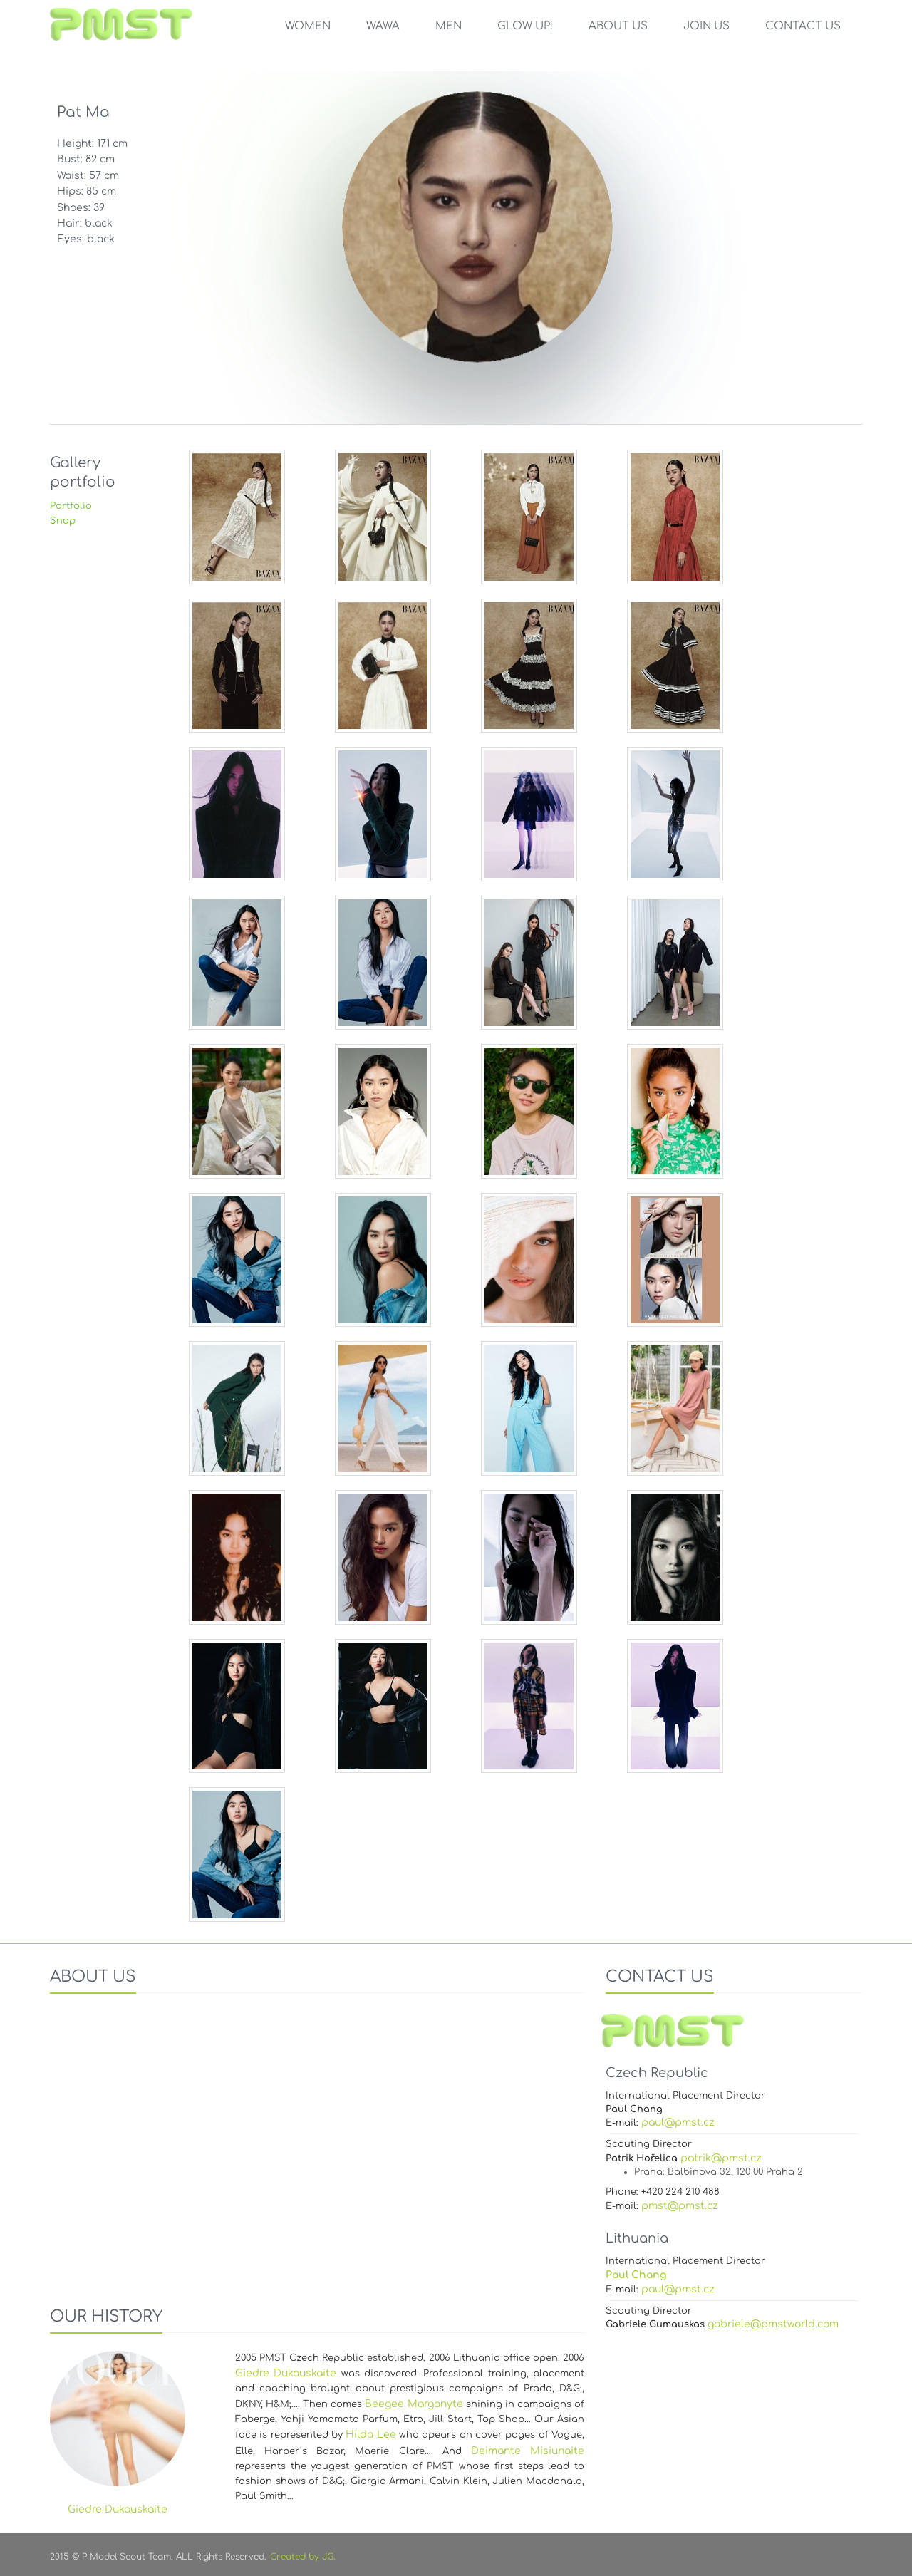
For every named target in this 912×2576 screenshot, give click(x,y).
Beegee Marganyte (413, 2404)
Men (448, 26)
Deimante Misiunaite (527, 2451)
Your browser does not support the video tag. (317, 2144)
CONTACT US (803, 26)
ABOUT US (618, 26)
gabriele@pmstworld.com (773, 2324)
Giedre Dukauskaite (285, 2373)
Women (308, 26)
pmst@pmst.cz (679, 2205)
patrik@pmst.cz (721, 2158)
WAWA (383, 26)
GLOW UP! (525, 26)
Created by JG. (303, 2557)
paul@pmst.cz (678, 2122)
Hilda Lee (370, 2434)
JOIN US (706, 26)
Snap (63, 521)
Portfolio (71, 506)
